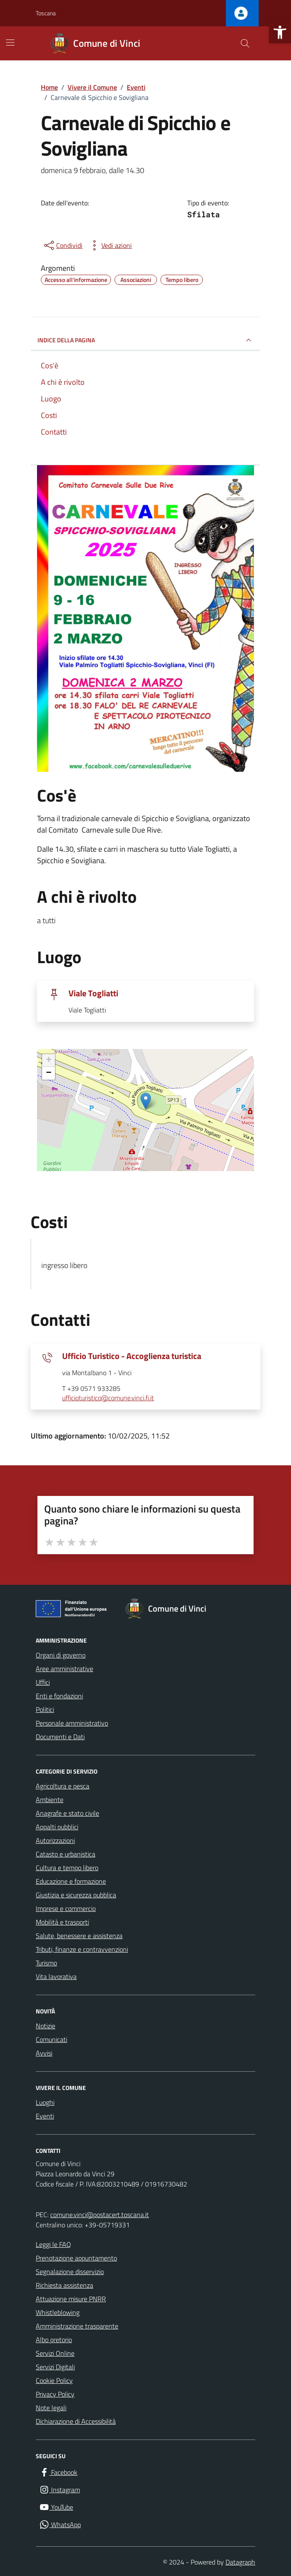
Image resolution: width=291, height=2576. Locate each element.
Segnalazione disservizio (70, 2271)
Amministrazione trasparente (77, 2326)
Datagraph (240, 2562)
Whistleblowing (58, 2312)
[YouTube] (56, 2507)
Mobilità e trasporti (62, 1922)
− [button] (48, 1073)
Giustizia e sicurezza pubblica (76, 1895)
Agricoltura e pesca (62, 1786)
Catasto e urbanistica (65, 1854)
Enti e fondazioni (59, 1696)
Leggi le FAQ (53, 2244)
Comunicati (51, 2039)
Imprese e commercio (66, 1908)
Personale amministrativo (72, 1723)
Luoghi (45, 2102)
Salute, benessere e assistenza (79, 1936)
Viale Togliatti (93, 993)
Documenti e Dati (60, 1737)
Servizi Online (55, 2353)
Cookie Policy (54, 2380)
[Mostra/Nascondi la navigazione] (10, 42)
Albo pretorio (54, 2339)
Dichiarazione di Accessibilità (76, 2421)
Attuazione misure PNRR (71, 2299)
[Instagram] (59, 2490)
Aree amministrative (64, 1668)
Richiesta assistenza (64, 2285)
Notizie (45, 2026)
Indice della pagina (145, 340)
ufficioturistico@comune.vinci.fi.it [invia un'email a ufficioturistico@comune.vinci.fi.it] (108, 1398)
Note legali (51, 2408)
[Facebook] (58, 2472)
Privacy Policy (55, 2394)
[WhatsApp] (60, 2524)
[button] (280, 32)
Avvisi (44, 2053)
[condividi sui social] (62, 245)
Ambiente (49, 1799)
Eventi (45, 2116)
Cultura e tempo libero (67, 1867)
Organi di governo (61, 1655)
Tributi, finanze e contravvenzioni (82, 1949)
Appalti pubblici (57, 1827)
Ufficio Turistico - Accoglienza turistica (131, 1356)
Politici (45, 1709)
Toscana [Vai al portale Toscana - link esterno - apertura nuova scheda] (46, 13)
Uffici (43, 1682)
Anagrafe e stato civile (67, 1813)
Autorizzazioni (55, 1840)
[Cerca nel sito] (245, 43)
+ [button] (48, 1060)
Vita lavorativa (56, 1976)
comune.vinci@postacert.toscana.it (99, 2214)
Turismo (46, 1963)
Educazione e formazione (71, 1881)
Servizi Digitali (55, 2367)
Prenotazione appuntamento (76, 2258)
